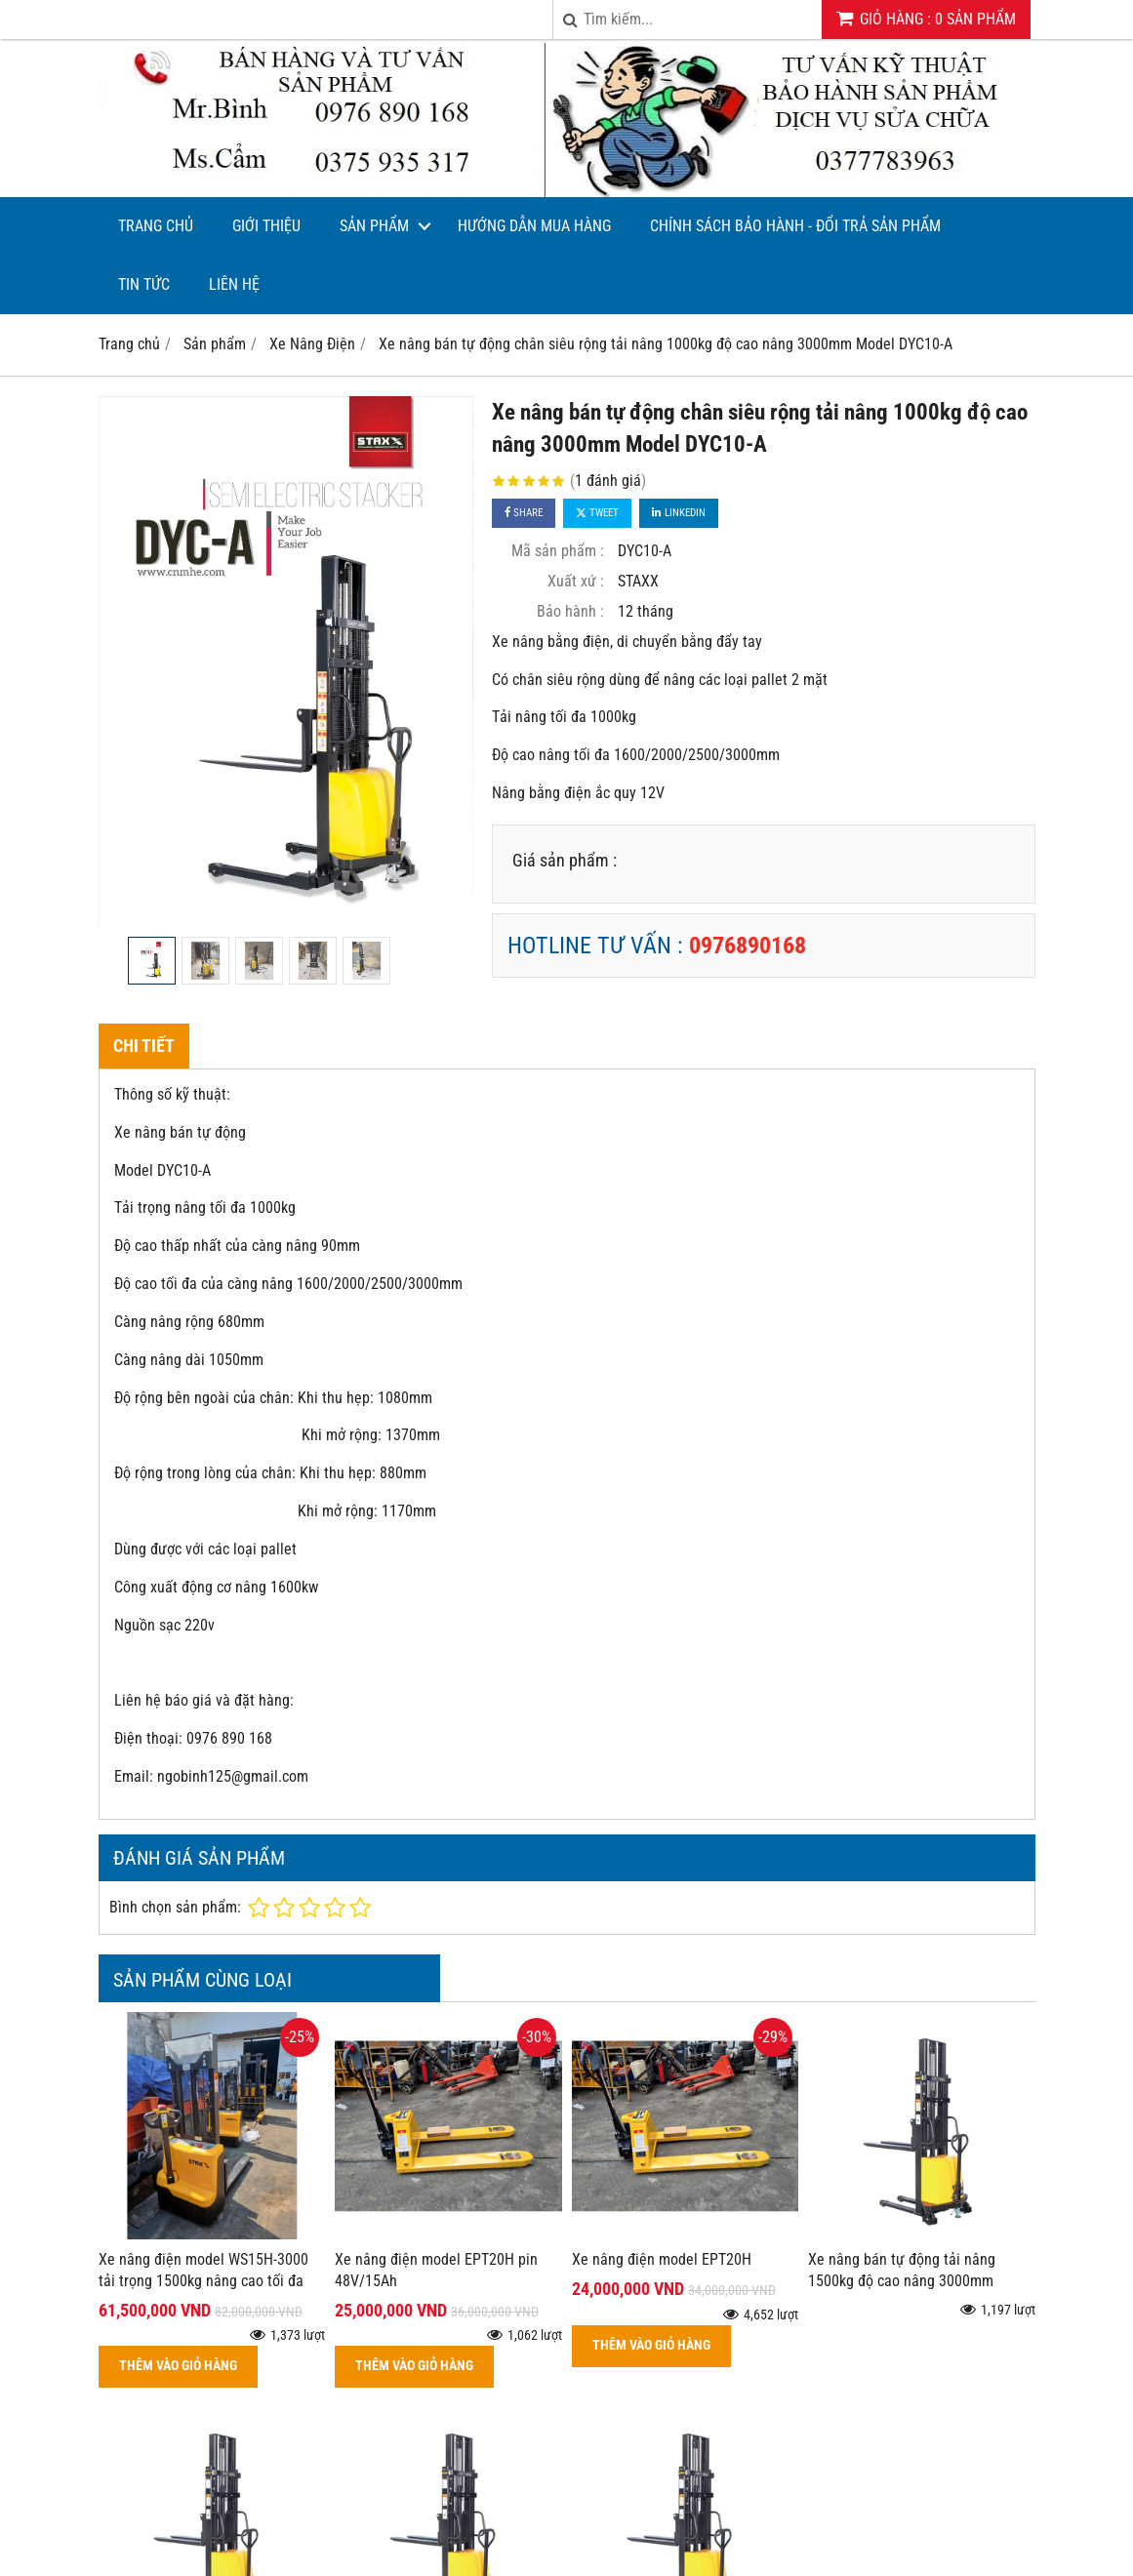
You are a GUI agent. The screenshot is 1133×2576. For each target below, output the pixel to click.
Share (524, 512)
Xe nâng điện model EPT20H (661, 2259)
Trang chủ (155, 226)
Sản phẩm (374, 226)
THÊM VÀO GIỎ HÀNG (178, 2365)
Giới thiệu (266, 226)
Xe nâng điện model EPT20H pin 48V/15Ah (436, 2270)
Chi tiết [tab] (144, 1045)
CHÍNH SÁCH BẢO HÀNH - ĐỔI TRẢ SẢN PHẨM (795, 226)
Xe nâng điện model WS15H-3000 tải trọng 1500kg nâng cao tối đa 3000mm (203, 2282)
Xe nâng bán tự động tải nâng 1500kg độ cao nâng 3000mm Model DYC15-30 (901, 2282)
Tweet (597, 512)
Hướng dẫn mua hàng (534, 226)
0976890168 (747, 945)
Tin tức (144, 284)
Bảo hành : (570, 611)
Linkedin (679, 512)
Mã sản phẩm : (557, 551)
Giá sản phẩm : (564, 860)
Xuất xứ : (575, 581)
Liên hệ (234, 284)
